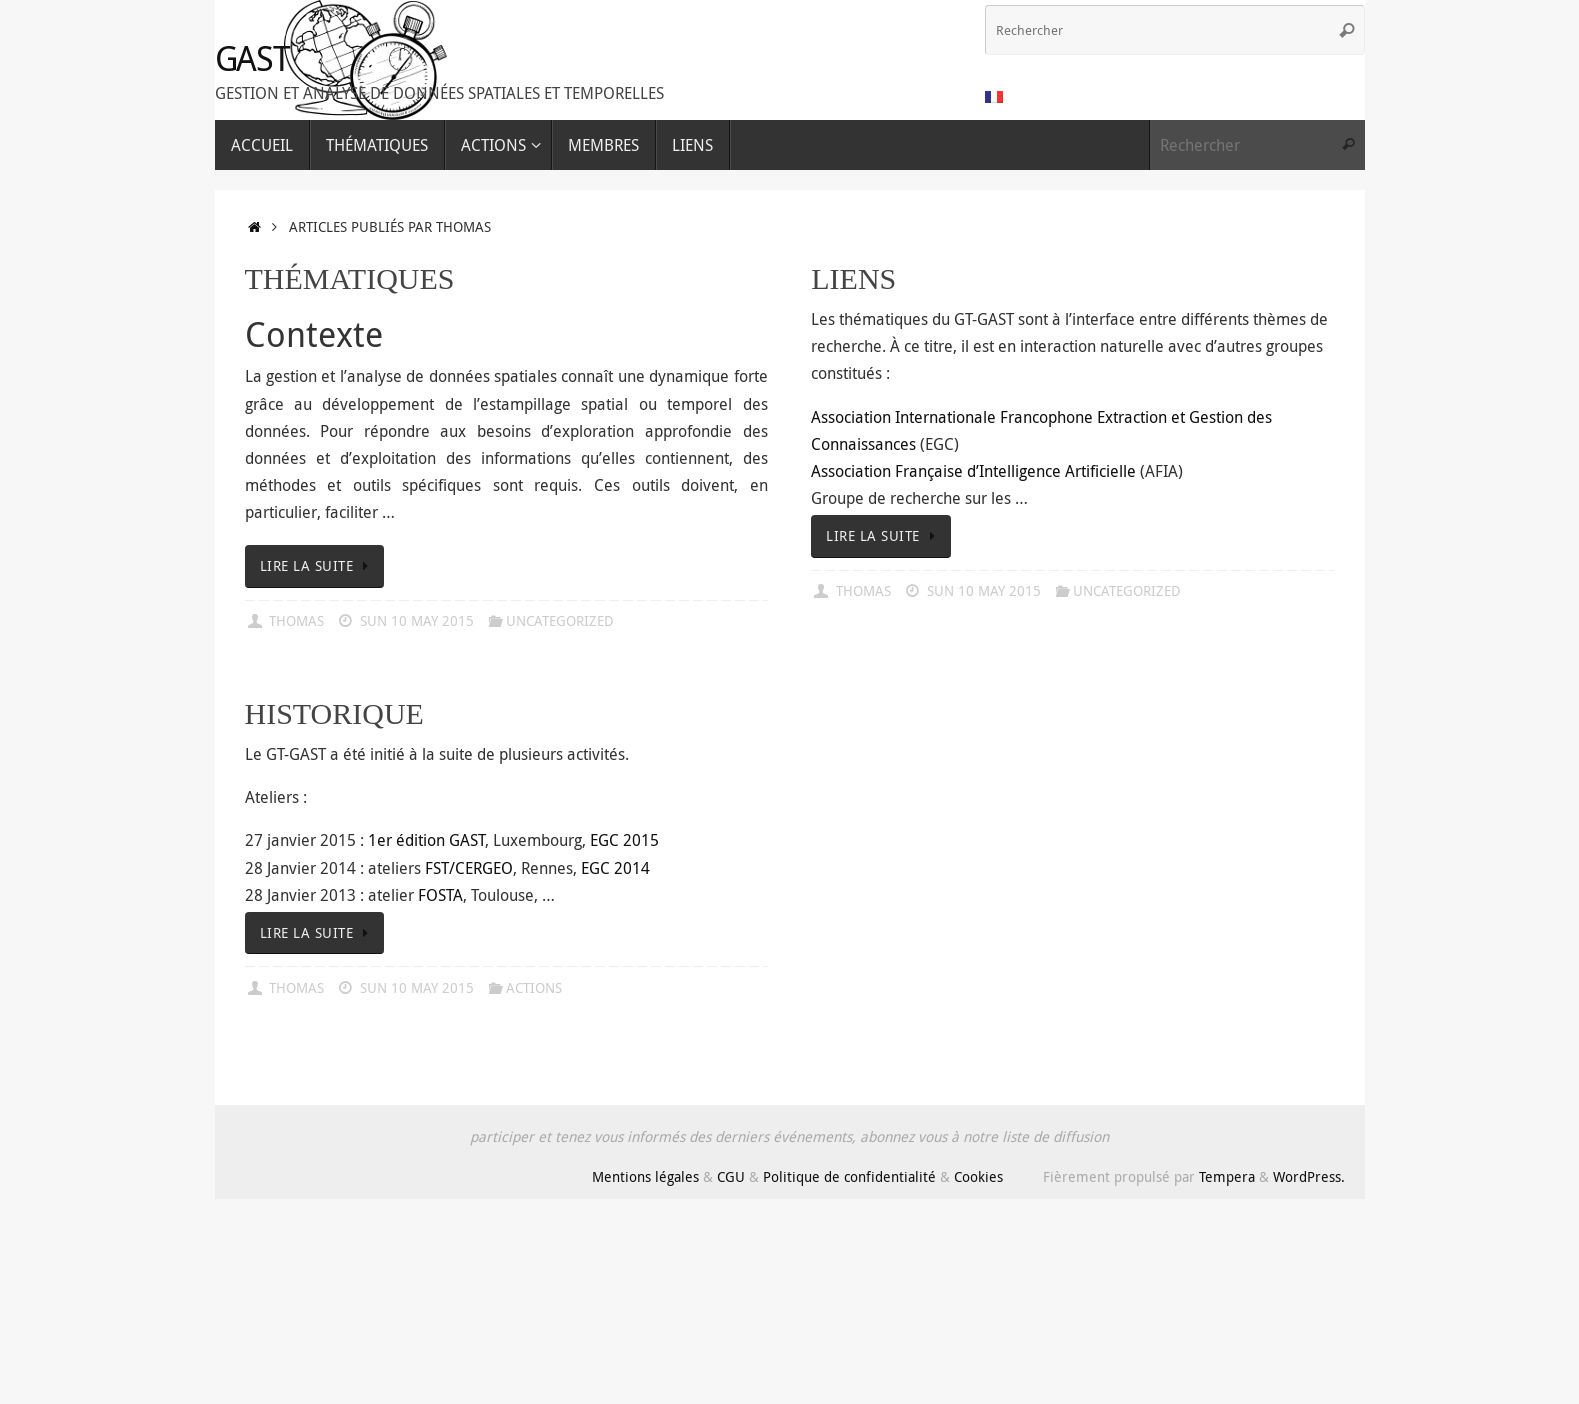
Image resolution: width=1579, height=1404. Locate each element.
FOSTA (440, 895)
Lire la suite (318, 565)
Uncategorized (560, 620)
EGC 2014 (615, 868)
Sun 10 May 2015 (417, 620)
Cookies (978, 1176)
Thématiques (350, 278)
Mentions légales (645, 1176)
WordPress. (1309, 1176)
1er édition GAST (426, 840)
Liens (853, 278)
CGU (731, 1176)
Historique (334, 713)
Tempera (1227, 1176)
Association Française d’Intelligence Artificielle (973, 471)
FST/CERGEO (469, 868)
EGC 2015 (624, 840)
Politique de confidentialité (849, 1176)
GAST (253, 58)
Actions (534, 987)
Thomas (296, 620)
